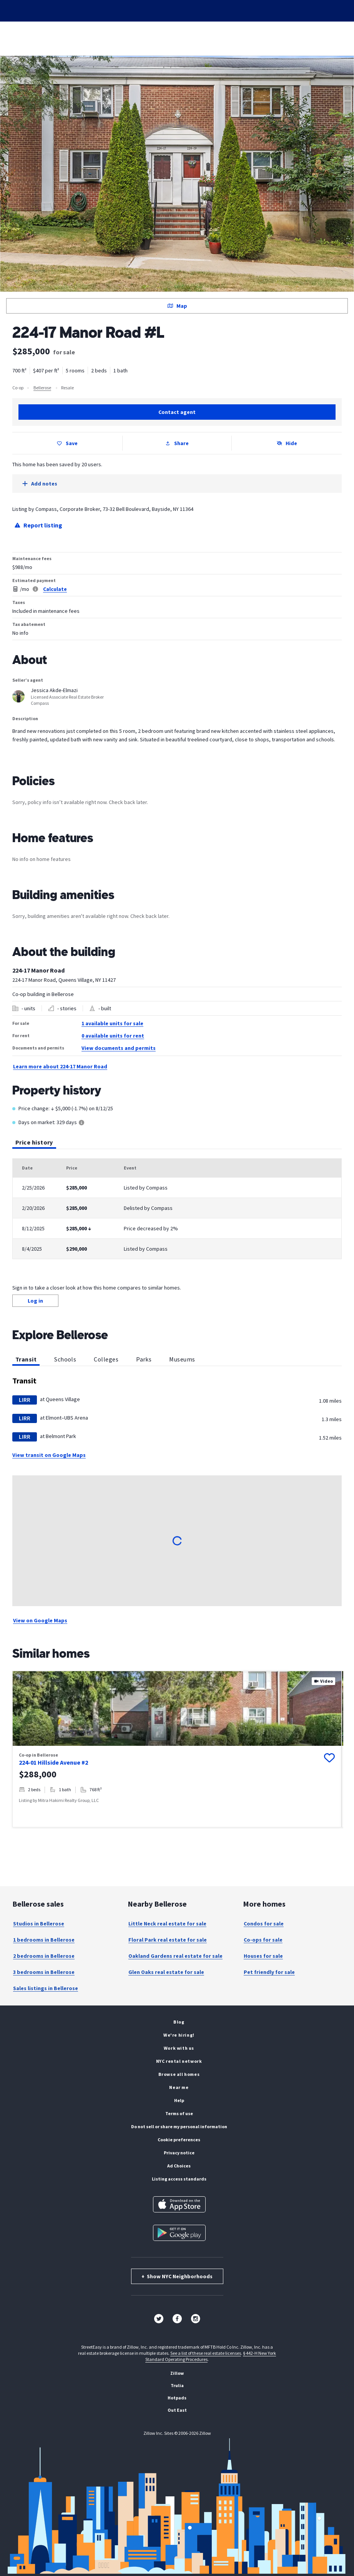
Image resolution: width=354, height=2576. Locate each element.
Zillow (177, 2373)
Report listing (38, 525)
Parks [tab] (143, 1359)
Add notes (39, 483)
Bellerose (42, 387)
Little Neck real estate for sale (167, 1923)
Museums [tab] (182, 1359)
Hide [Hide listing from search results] (286, 443)
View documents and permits (118, 1047)
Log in (35, 1300)
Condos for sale (264, 1923)
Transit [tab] (26, 1360)
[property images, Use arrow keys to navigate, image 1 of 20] (177, 1708)
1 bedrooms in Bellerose (44, 1939)
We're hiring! (178, 2035)
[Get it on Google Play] (179, 2233)
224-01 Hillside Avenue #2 (53, 1762)
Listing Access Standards (179, 2179)
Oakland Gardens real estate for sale (175, 1955)
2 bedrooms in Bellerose (44, 1955)
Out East (177, 2410)
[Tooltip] (81, 1123)
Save (67, 443)
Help (179, 2100)
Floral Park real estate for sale (167, 1939)
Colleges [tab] (106, 1359)
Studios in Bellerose (38, 1923)
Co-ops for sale (263, 1939)
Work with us (179, 2048)
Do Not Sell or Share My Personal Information (179, 2126)
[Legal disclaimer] (35, 589)
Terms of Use (179, 2113)
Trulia (177, 2385)
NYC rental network (179, 2061)
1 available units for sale (112, 1023)
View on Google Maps (40, 1620)
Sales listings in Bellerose (45, 1988)
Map (177, 305)
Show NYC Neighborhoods (177, 2276)
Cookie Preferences (179, 2139)
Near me (178, 2087)
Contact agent (177, 412)
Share (177, 443)
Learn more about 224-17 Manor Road (60, 1066)
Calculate (55, 589)
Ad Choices (179, 2166)
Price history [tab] (34, 1143)
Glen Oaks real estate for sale (166, 1972)
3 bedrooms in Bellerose (44, 1972)
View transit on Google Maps (49, 1455)
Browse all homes (179, 2074)
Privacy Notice (179, 2153)
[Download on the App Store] (179, 2204)
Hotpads (177, 2398)
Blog (178, 2022)
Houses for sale (263, 1955)
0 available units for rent (112, 1035)
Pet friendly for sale (269, 1972)
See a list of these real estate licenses (205, 2353)
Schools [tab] (65, 1359)
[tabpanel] (177, 1208)
